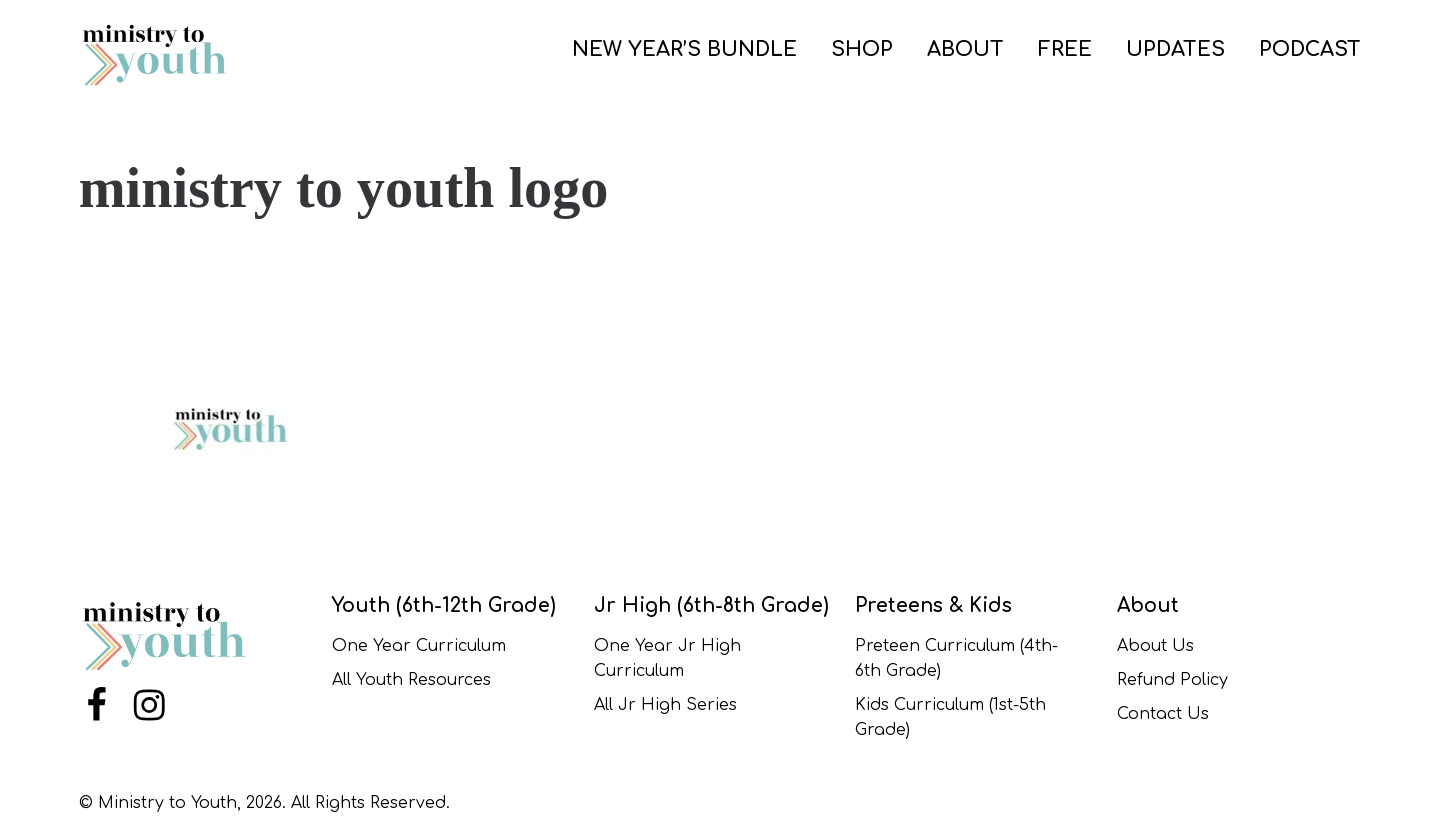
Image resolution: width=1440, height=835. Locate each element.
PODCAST (1310, 49)
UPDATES (1175, 49)
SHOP (862, 49)
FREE (1065, 49)
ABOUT (965, 49)
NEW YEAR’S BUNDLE (684, 49)
